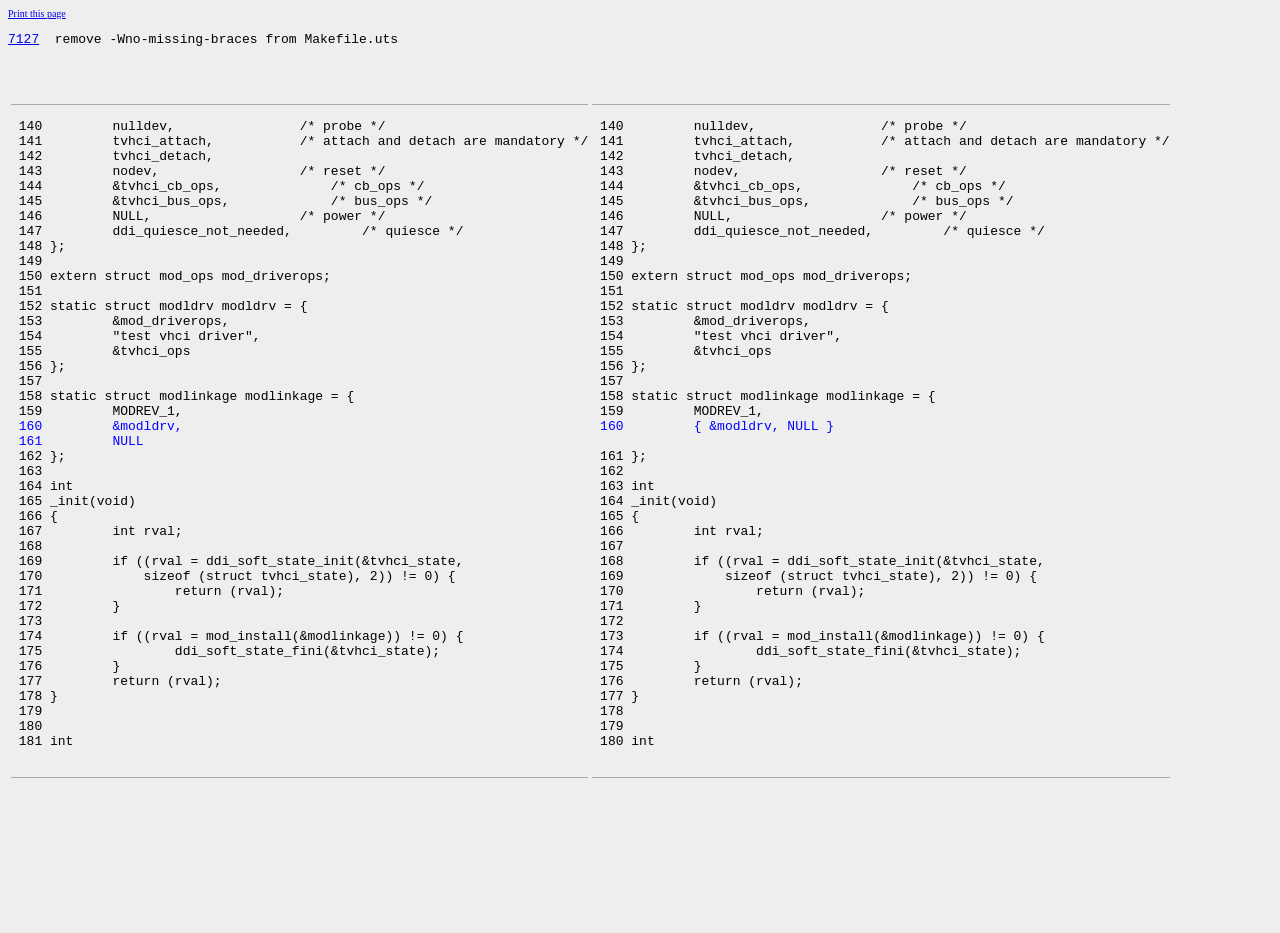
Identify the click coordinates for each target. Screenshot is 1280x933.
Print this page (37, 13)
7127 (23, 41)
